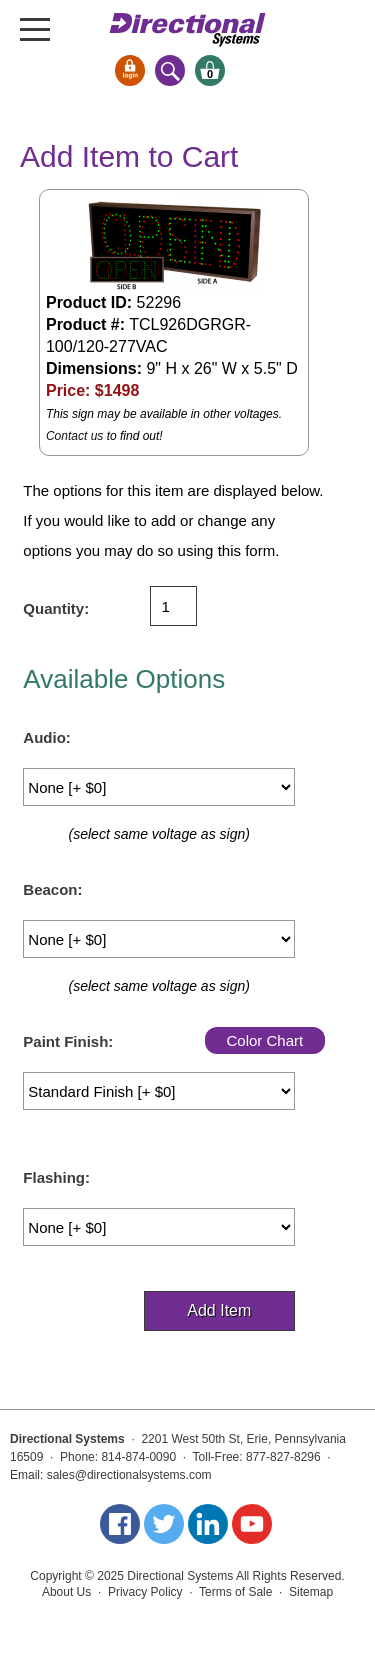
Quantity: (56, 608)
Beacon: (52, 889)
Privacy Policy (145, 1592)
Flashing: (56, 1177)
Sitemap (311, 1592)
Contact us (74, 436)
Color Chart (264, 1040)
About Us (66, 1592)
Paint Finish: (68, 1041)
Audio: (46, 737)
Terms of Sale (235, 1592)
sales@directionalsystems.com (129, 1475)
